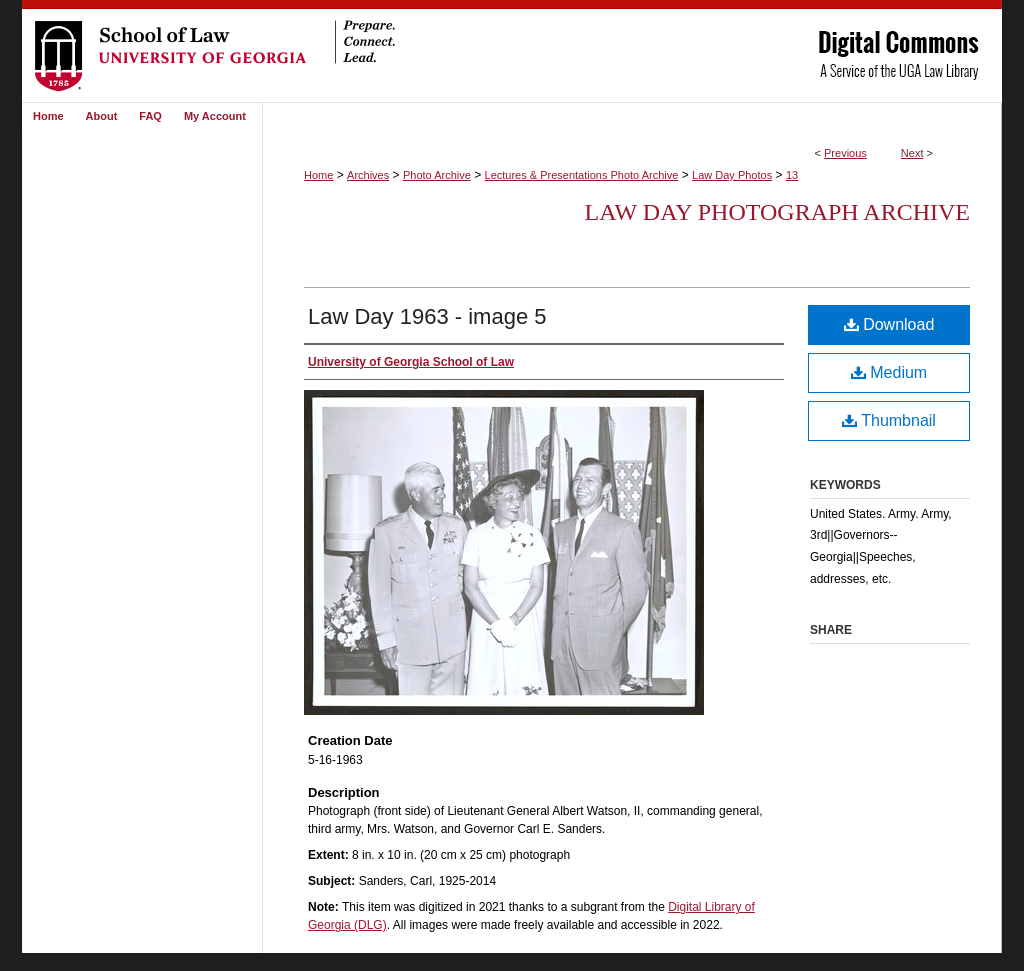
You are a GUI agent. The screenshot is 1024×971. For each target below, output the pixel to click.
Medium (889, 372)
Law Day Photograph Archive (777, 212)
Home (318, 175)
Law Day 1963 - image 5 (427, 316)
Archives (368, 175)
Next (912, 153)
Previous (845, 153)
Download (889, 324)
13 (792, 175)
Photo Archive (437, 175)
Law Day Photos (732, 175)
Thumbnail (889, 420)
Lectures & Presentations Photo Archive (582, 175)
